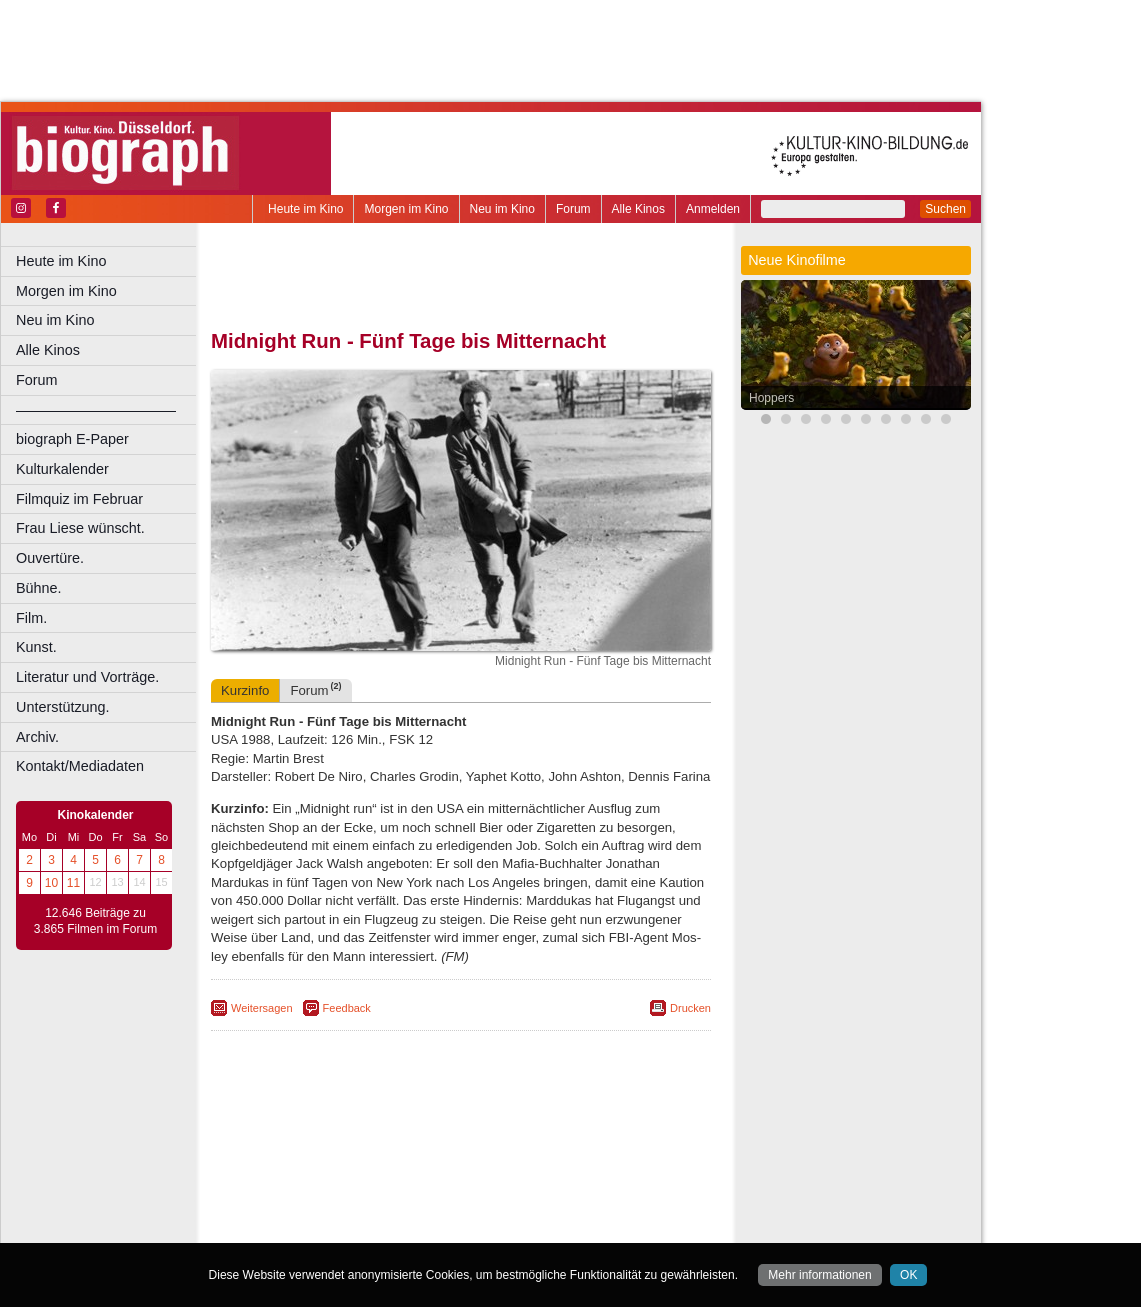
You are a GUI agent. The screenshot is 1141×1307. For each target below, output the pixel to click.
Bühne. (39, 588)
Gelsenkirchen (430, 1180)
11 (73, 883)
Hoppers (771, 398)
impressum (471, 1129)
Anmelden (713, 209)
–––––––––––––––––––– (96, 410)
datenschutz (542, 1129)
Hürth (571, 1180)
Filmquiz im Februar (79, 499)
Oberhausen (560, 1197)
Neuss (503, 1197)
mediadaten (616, 1129)
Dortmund (487, 1163)
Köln (605, 1180)
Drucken (690, 1008)
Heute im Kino (305, 209)
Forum (573, 209)
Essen (318, 1180)
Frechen (364, 1180)
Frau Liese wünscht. (80, 528)
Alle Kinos (638, 209)
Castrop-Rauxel (412, 1163)
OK (908, 1275)
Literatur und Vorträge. (87, 677)
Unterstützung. (63, 707)
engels (401, 1146)
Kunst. (36, 647)
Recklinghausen (393, 1213)
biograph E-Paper (72, 439)
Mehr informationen (819, 1275)
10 (51, 883)
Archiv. (37, 737)
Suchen (945, 209)
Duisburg (609, 1163)
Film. (31, 618)
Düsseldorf (549, 1163)
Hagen (493, 1180)
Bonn (351, 1163)
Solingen (466, 1213)
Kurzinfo (245, 690)
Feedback (347, 1008)
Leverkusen (357, 1197)
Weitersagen (262, 1008)
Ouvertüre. (50, 558)
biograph (300, 1146)
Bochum (308, 1163)
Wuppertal (544, 1213)
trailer (461, 1146)
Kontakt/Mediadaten (80, 766)
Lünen (410, 1197)
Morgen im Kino (406, 209)
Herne (534, 1180)
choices (354, 1146)
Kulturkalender (62, 469)
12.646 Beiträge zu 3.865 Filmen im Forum (95, 921)
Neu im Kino (502, 209)
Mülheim (456, 1197)
